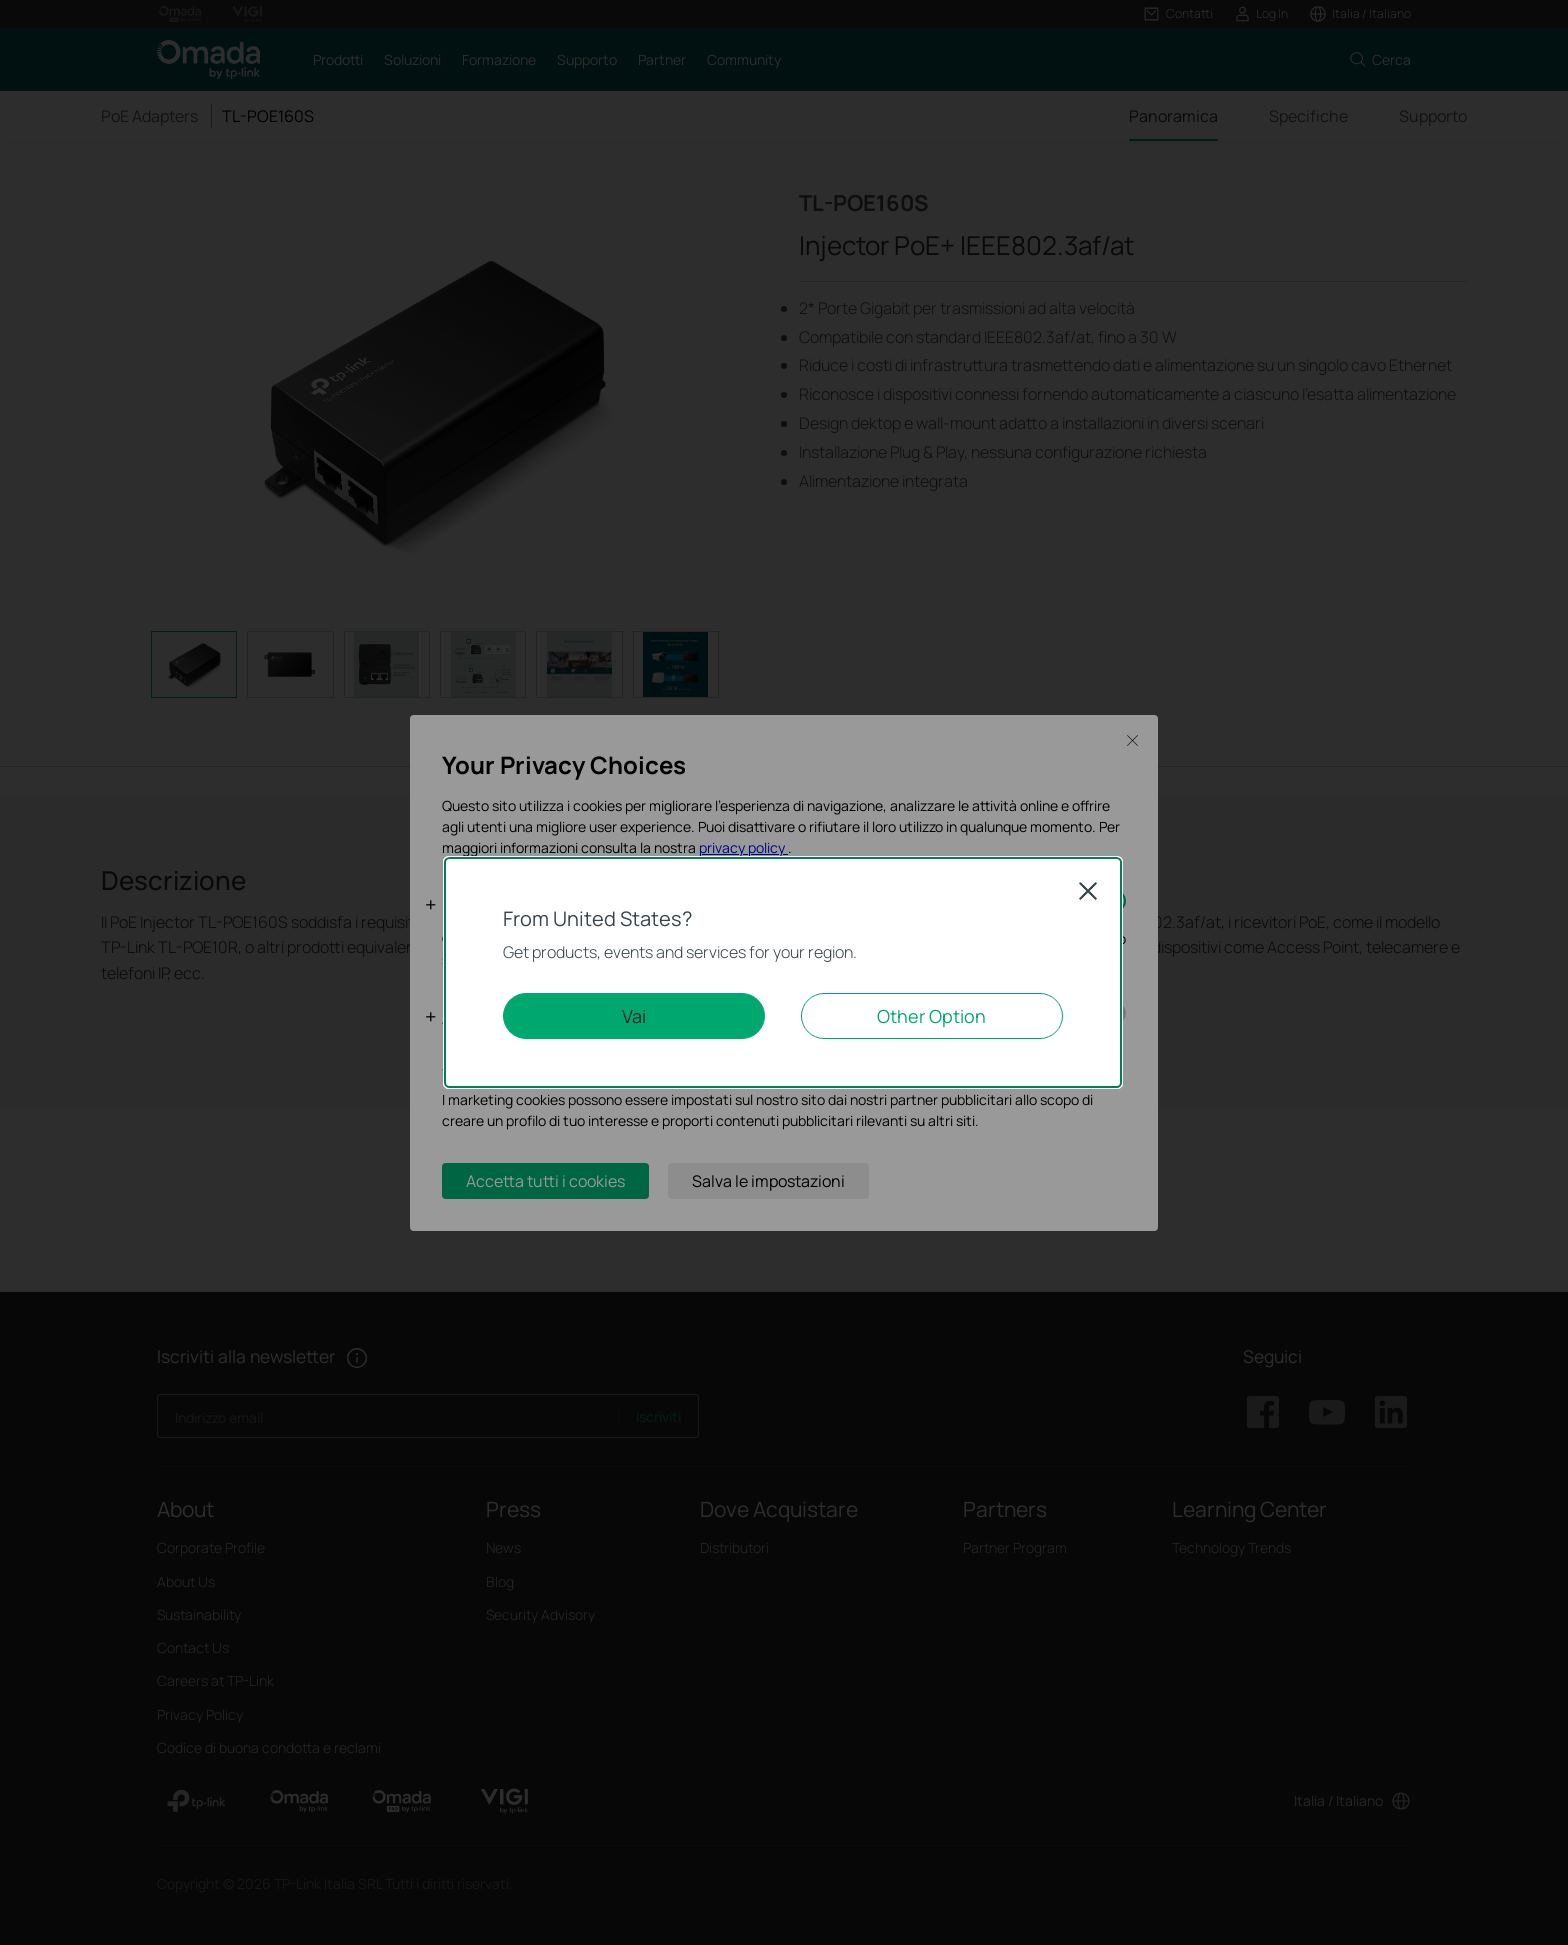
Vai (634, 1016)
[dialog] (784, 972)
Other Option (931, 1016)
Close (1088, 891)
